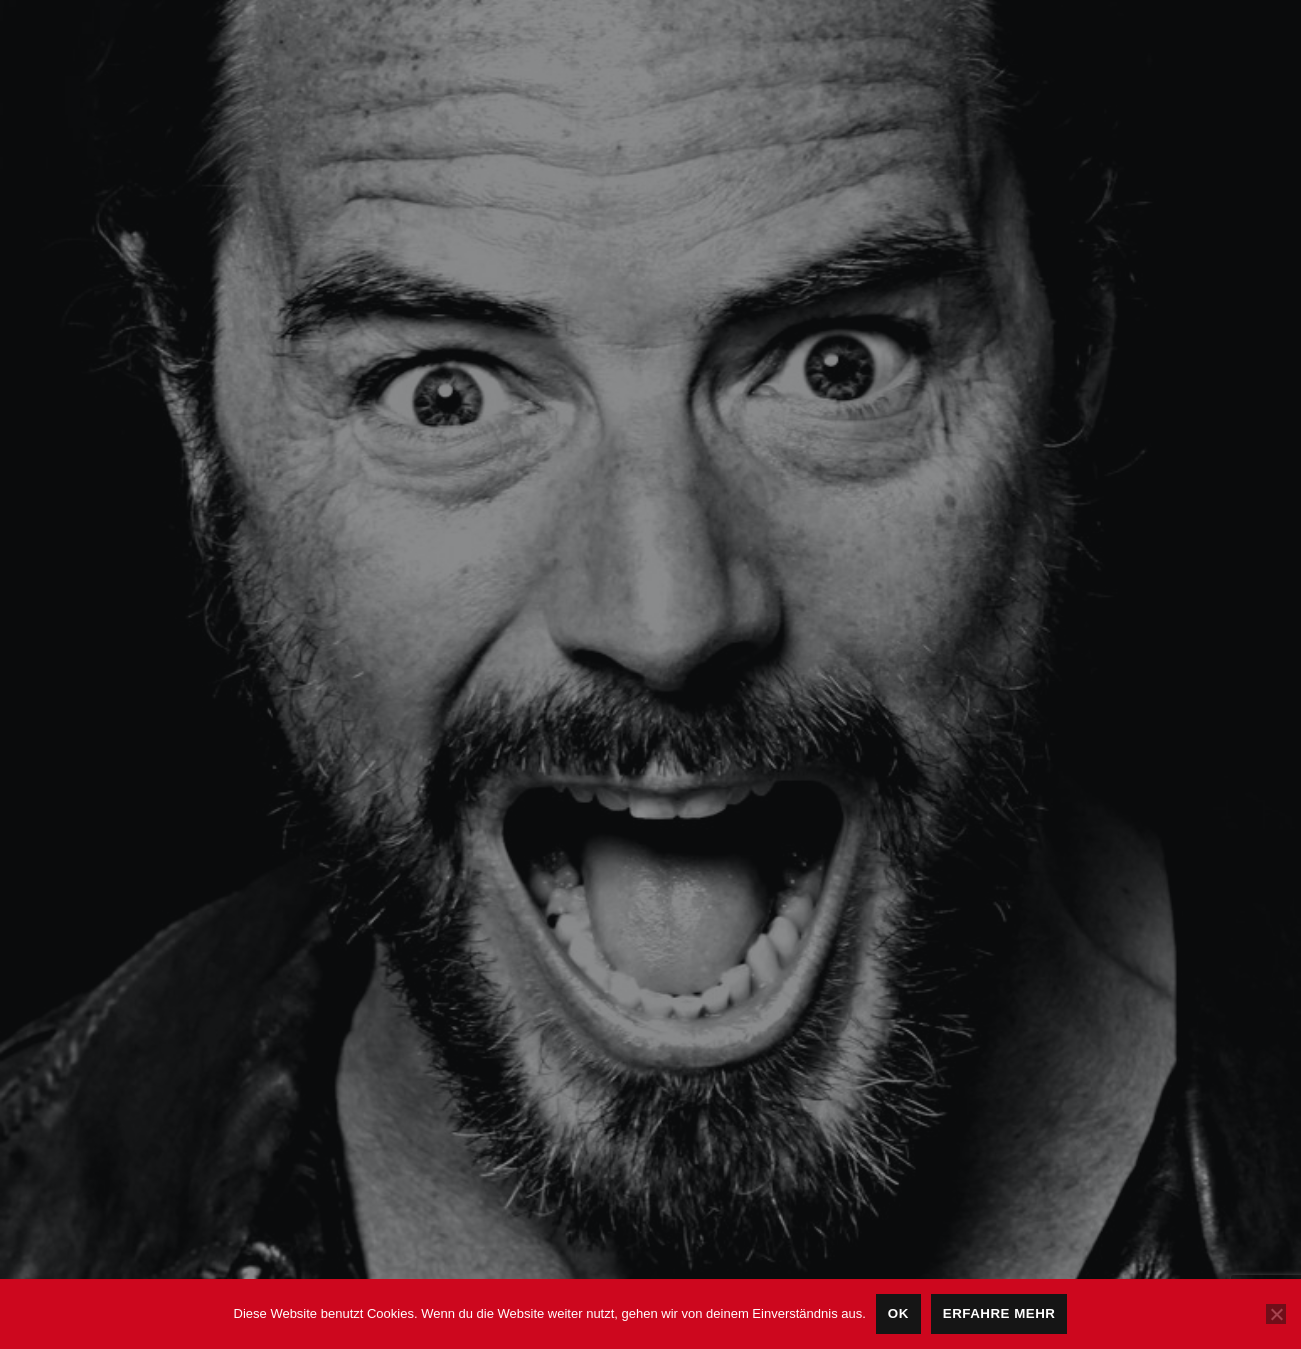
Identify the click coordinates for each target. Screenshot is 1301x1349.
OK (898, 1313)
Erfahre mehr (999, 1313)
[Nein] (1276, 1314)
